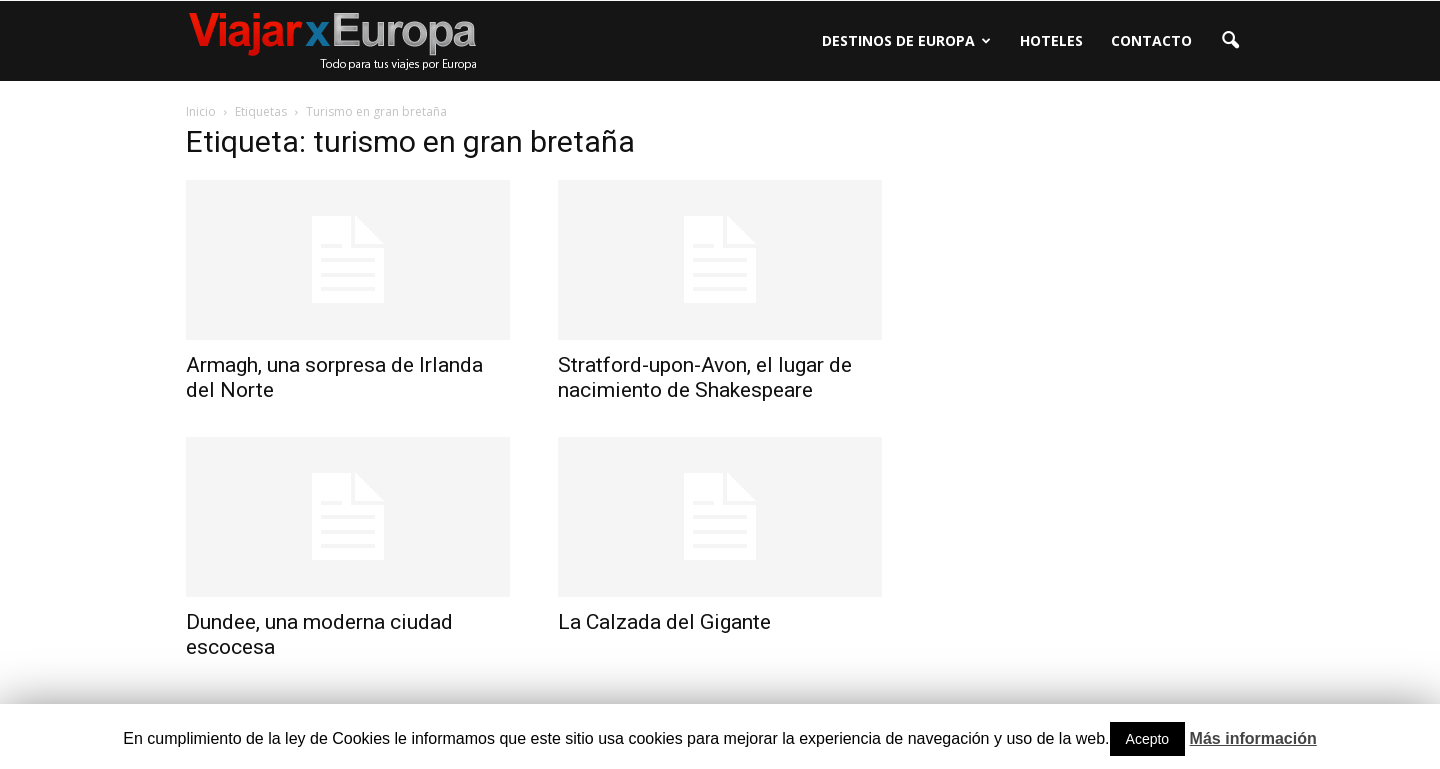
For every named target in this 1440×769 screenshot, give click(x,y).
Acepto (1148, 739)
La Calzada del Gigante (664, 622)
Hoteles (1051, 40)
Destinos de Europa (906, 40)
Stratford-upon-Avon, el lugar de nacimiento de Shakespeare (705, 377)
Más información (1253, 738)
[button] (1230, 41)
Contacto (1151, 40)
